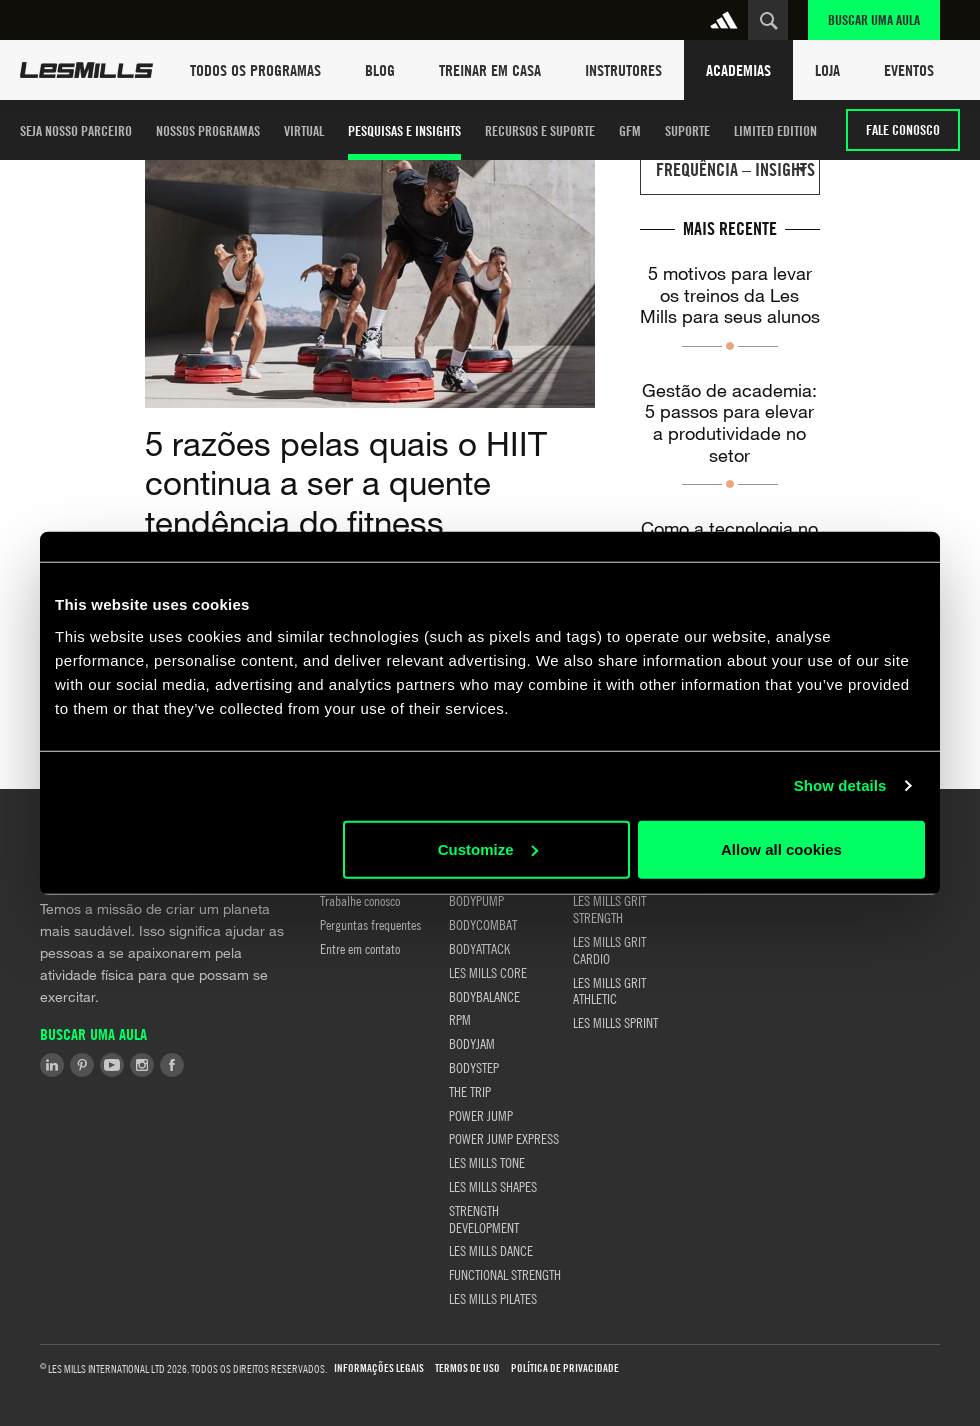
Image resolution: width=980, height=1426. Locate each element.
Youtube (112, 1065)
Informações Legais (379, 1368)
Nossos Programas (208, 130)
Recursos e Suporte (540, 130)
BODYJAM (472, 1043)
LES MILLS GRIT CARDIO (609, 949)
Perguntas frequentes (370, 924)
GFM (630, 130)
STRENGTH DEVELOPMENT (484, 1218)
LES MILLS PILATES (493, 1298)
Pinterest (82, 1065)
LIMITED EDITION (775, 130)
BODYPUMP (476, 900)
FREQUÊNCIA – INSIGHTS (735, 169)
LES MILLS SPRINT (615, 1022)
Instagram (142, 1065)
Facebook (172, 1065)
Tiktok (202, 1065)
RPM (460, 1019)
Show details (840, 785)
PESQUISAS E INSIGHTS (404, 130)
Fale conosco (903, 129)
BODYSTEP (474, 1067)
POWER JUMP (481, 1115)
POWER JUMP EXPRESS (504, 1138)
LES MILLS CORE (488, 972)
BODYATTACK (479, 948)
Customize (488, 848)
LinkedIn (52, 1065)
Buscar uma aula (874, 19)
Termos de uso (467, 1368)
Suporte (687, 130)
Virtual (304, 130)
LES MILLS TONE (487, 1162)
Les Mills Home (86, 70)
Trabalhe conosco (360, 900)
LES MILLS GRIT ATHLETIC (609, 990)
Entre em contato (360, 948)
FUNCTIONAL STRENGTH (505, 1274)
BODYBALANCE (484, 996)
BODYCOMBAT (483, 924)
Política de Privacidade (565, 1368)
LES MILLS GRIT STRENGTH (609, 908)
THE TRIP (470, 1091)
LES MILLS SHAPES (493, 1186)
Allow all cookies (781, 848)
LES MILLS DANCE (491, 1250)
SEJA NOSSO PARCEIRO (76, 130)
